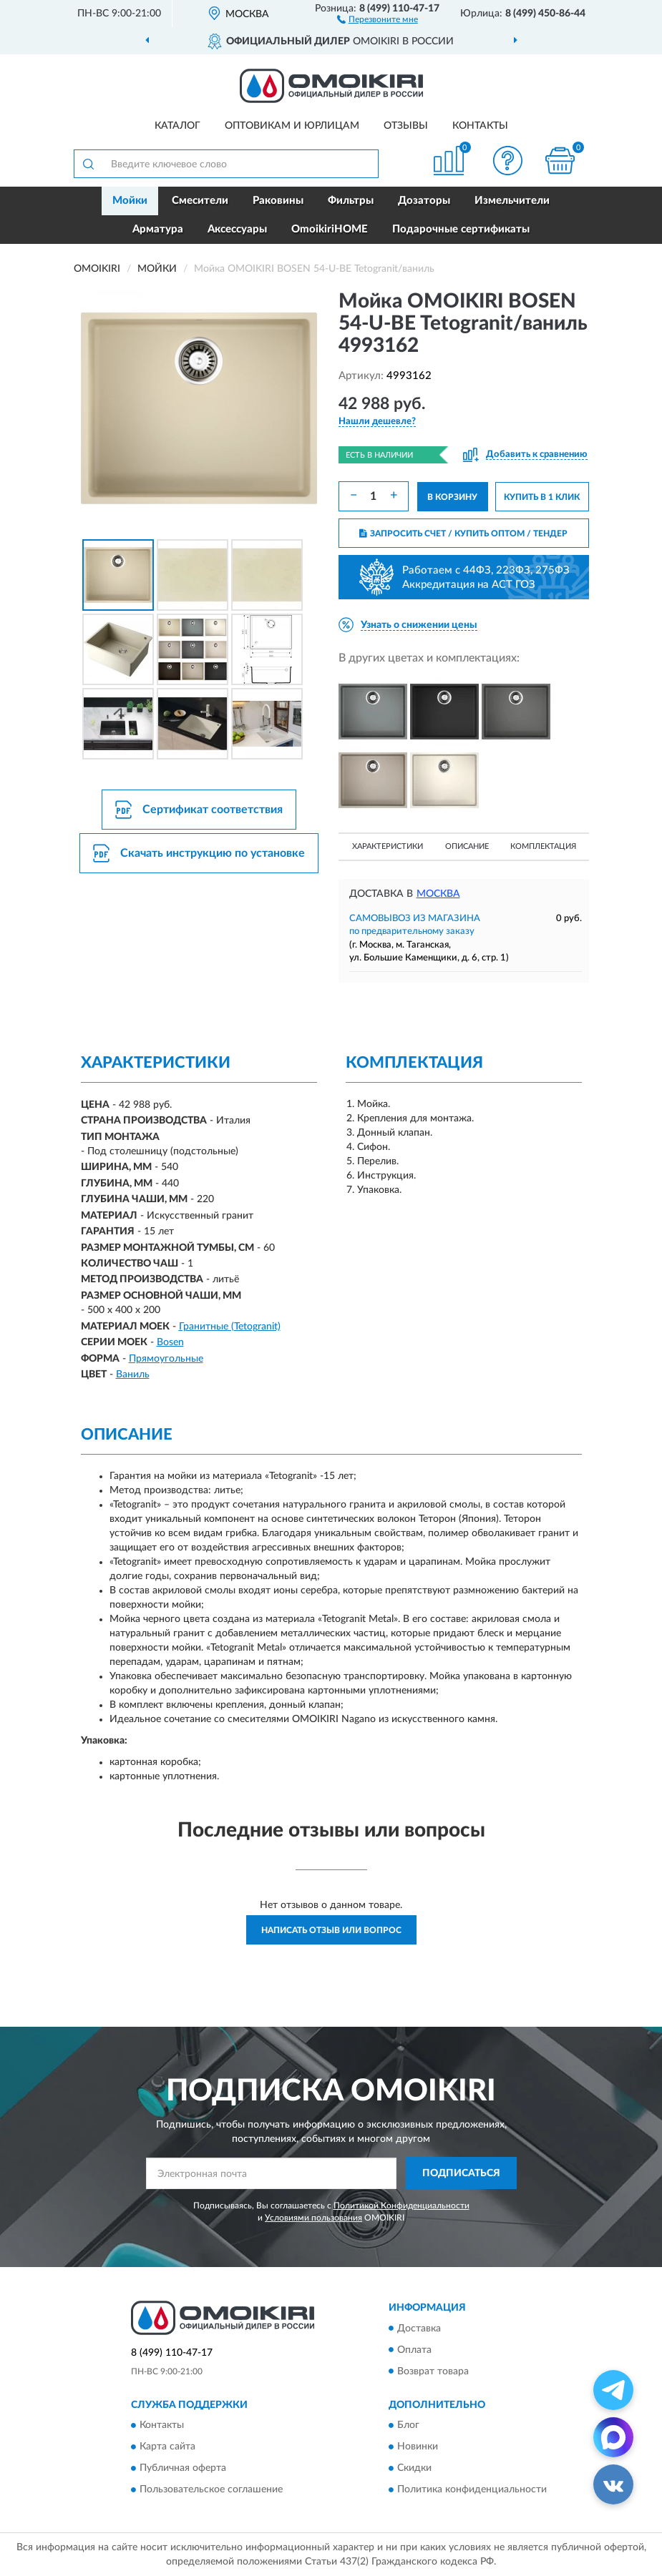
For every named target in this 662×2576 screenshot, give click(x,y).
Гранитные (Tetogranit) (230, 1327)
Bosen (170, 1342)
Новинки (417, 2447)
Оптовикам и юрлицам (292, 126)
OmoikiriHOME (329, 229)
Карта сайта (167, 2447)
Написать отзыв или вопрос (331, 1930)
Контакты (480, 126)
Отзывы (406, 126)
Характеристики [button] (387, 846)
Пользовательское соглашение (211, 2489)
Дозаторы (424, 200)
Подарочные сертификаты (461, 229)
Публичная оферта (183, 2468)
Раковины (278, 200)
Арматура (157, 229)
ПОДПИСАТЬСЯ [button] (461, 2173)
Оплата (414, 2350)
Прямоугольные (166, 1359)
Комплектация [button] (543, 846)
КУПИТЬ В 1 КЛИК (542, 497)
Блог (408, 2425)
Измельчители (512, 200)
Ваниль (133, 1375)
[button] (377, 18)
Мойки (129, 200)
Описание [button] (467, 846)
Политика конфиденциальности (472, 2489)
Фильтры (351, 200)
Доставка (419, 2329)
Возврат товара (433, 2371)
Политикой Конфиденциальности (401, 2205)
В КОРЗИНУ (452, 497)
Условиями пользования (313, 2217)
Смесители (200, 200)
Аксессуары (237, 229)
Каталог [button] (177, 126)
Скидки (414, 2468)
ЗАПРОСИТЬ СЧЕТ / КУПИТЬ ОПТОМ (463, 533)
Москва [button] (438, 894)
